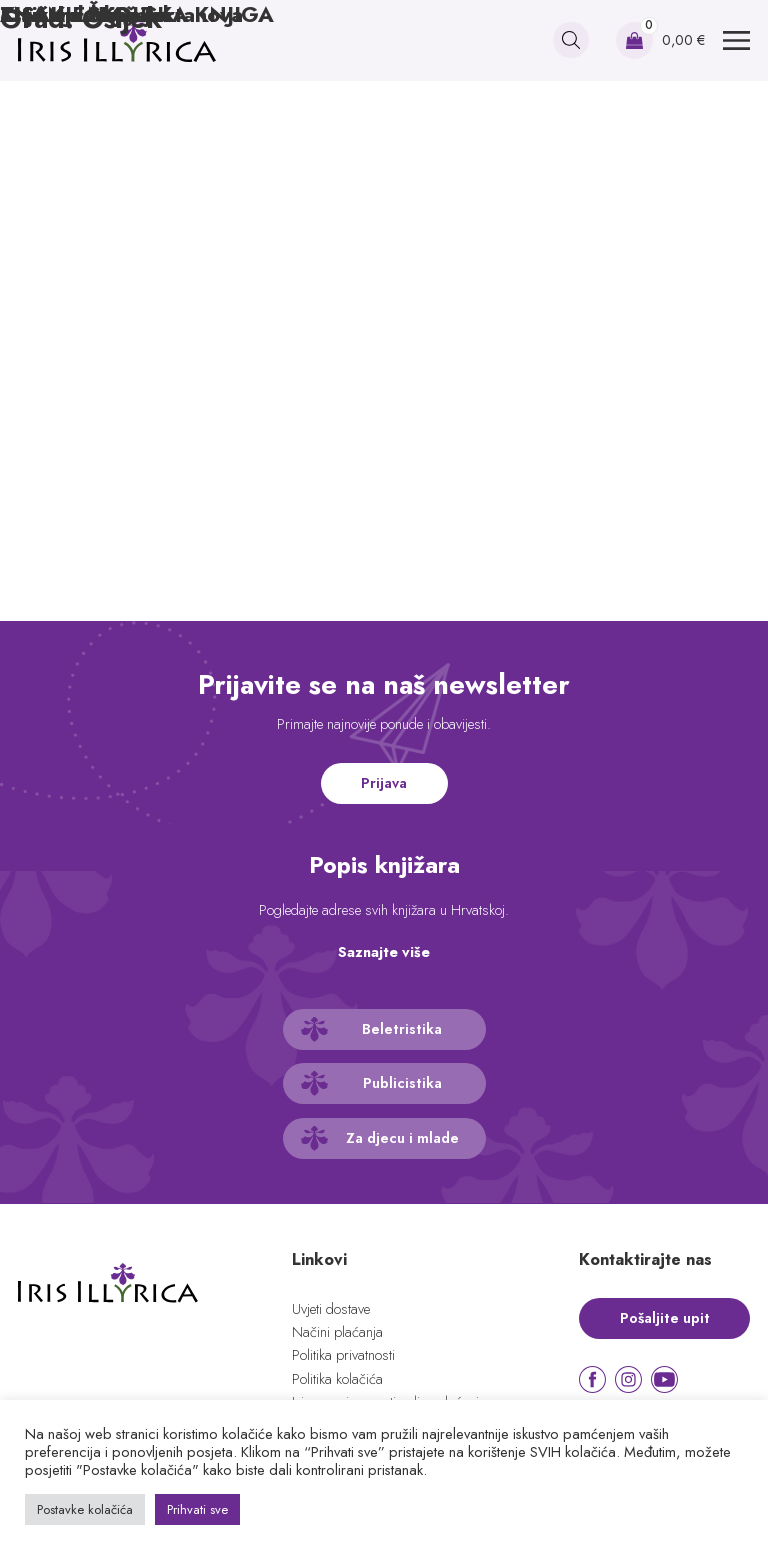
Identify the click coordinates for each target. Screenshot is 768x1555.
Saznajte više (384, 952)
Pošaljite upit (665, 1318)
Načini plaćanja (337, 1332)
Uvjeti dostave (331, 1309)
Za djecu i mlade (402, 1138)
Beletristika (402, 1029)
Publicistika (402, 1083)
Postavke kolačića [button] (85, 1509)
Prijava (384, 783)
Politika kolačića (337, 1379)
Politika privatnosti (343, 1355)
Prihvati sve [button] (197, 1509)
